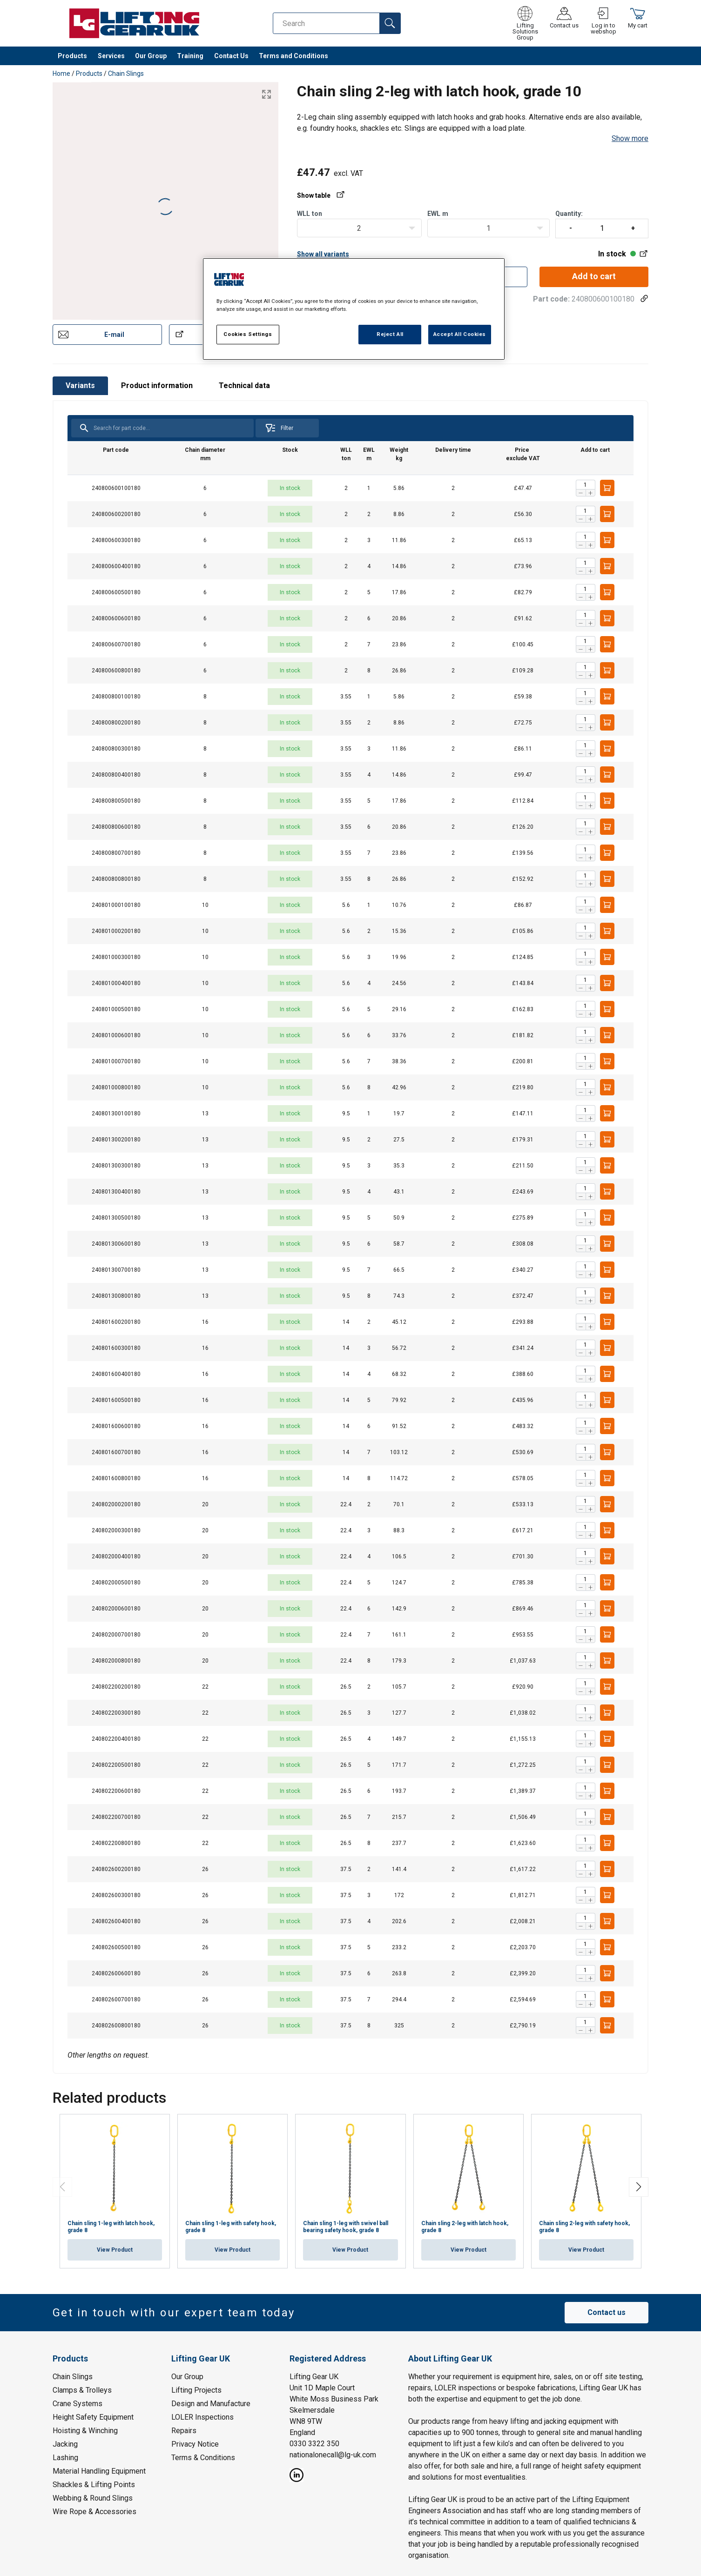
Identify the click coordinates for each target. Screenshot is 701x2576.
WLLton (309, 213)
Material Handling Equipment (99, 2471)
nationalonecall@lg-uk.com (333, 2454)
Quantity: (601, 224)
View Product (115, 2250)
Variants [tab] (80, 385)
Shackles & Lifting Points (94, 2484)
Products (72, 56)
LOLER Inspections (202, 2417)
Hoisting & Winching (85, 2430)
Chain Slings (126, 73)
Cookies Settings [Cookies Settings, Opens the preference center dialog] (247, 334)
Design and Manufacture (210, 2403)
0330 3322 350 (314, 2443)
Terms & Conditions (203, 2457)
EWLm (437, 213)
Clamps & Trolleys (82, 2390)
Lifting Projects (196, 2390)
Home (61, 73)
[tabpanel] (350, 1237)
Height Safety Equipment (93, 2417)
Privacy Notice (195, 2444)
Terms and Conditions (293, 56)
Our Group (151, 56)
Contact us (606, 2312)
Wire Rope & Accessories (94, 2511)
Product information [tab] (157, 385)
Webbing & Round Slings (93, 2498)
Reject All (390, 334)
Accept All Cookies (459, 334)
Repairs (183, 2430)
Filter (279, 428)
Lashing (65, 2457)
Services (111, 56)
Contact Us (231, 56)
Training (190, 56)
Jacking (65, 2444)
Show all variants (323, 254)
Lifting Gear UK (314, 2376)
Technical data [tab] (244, 385)
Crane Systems (77, 2403)
